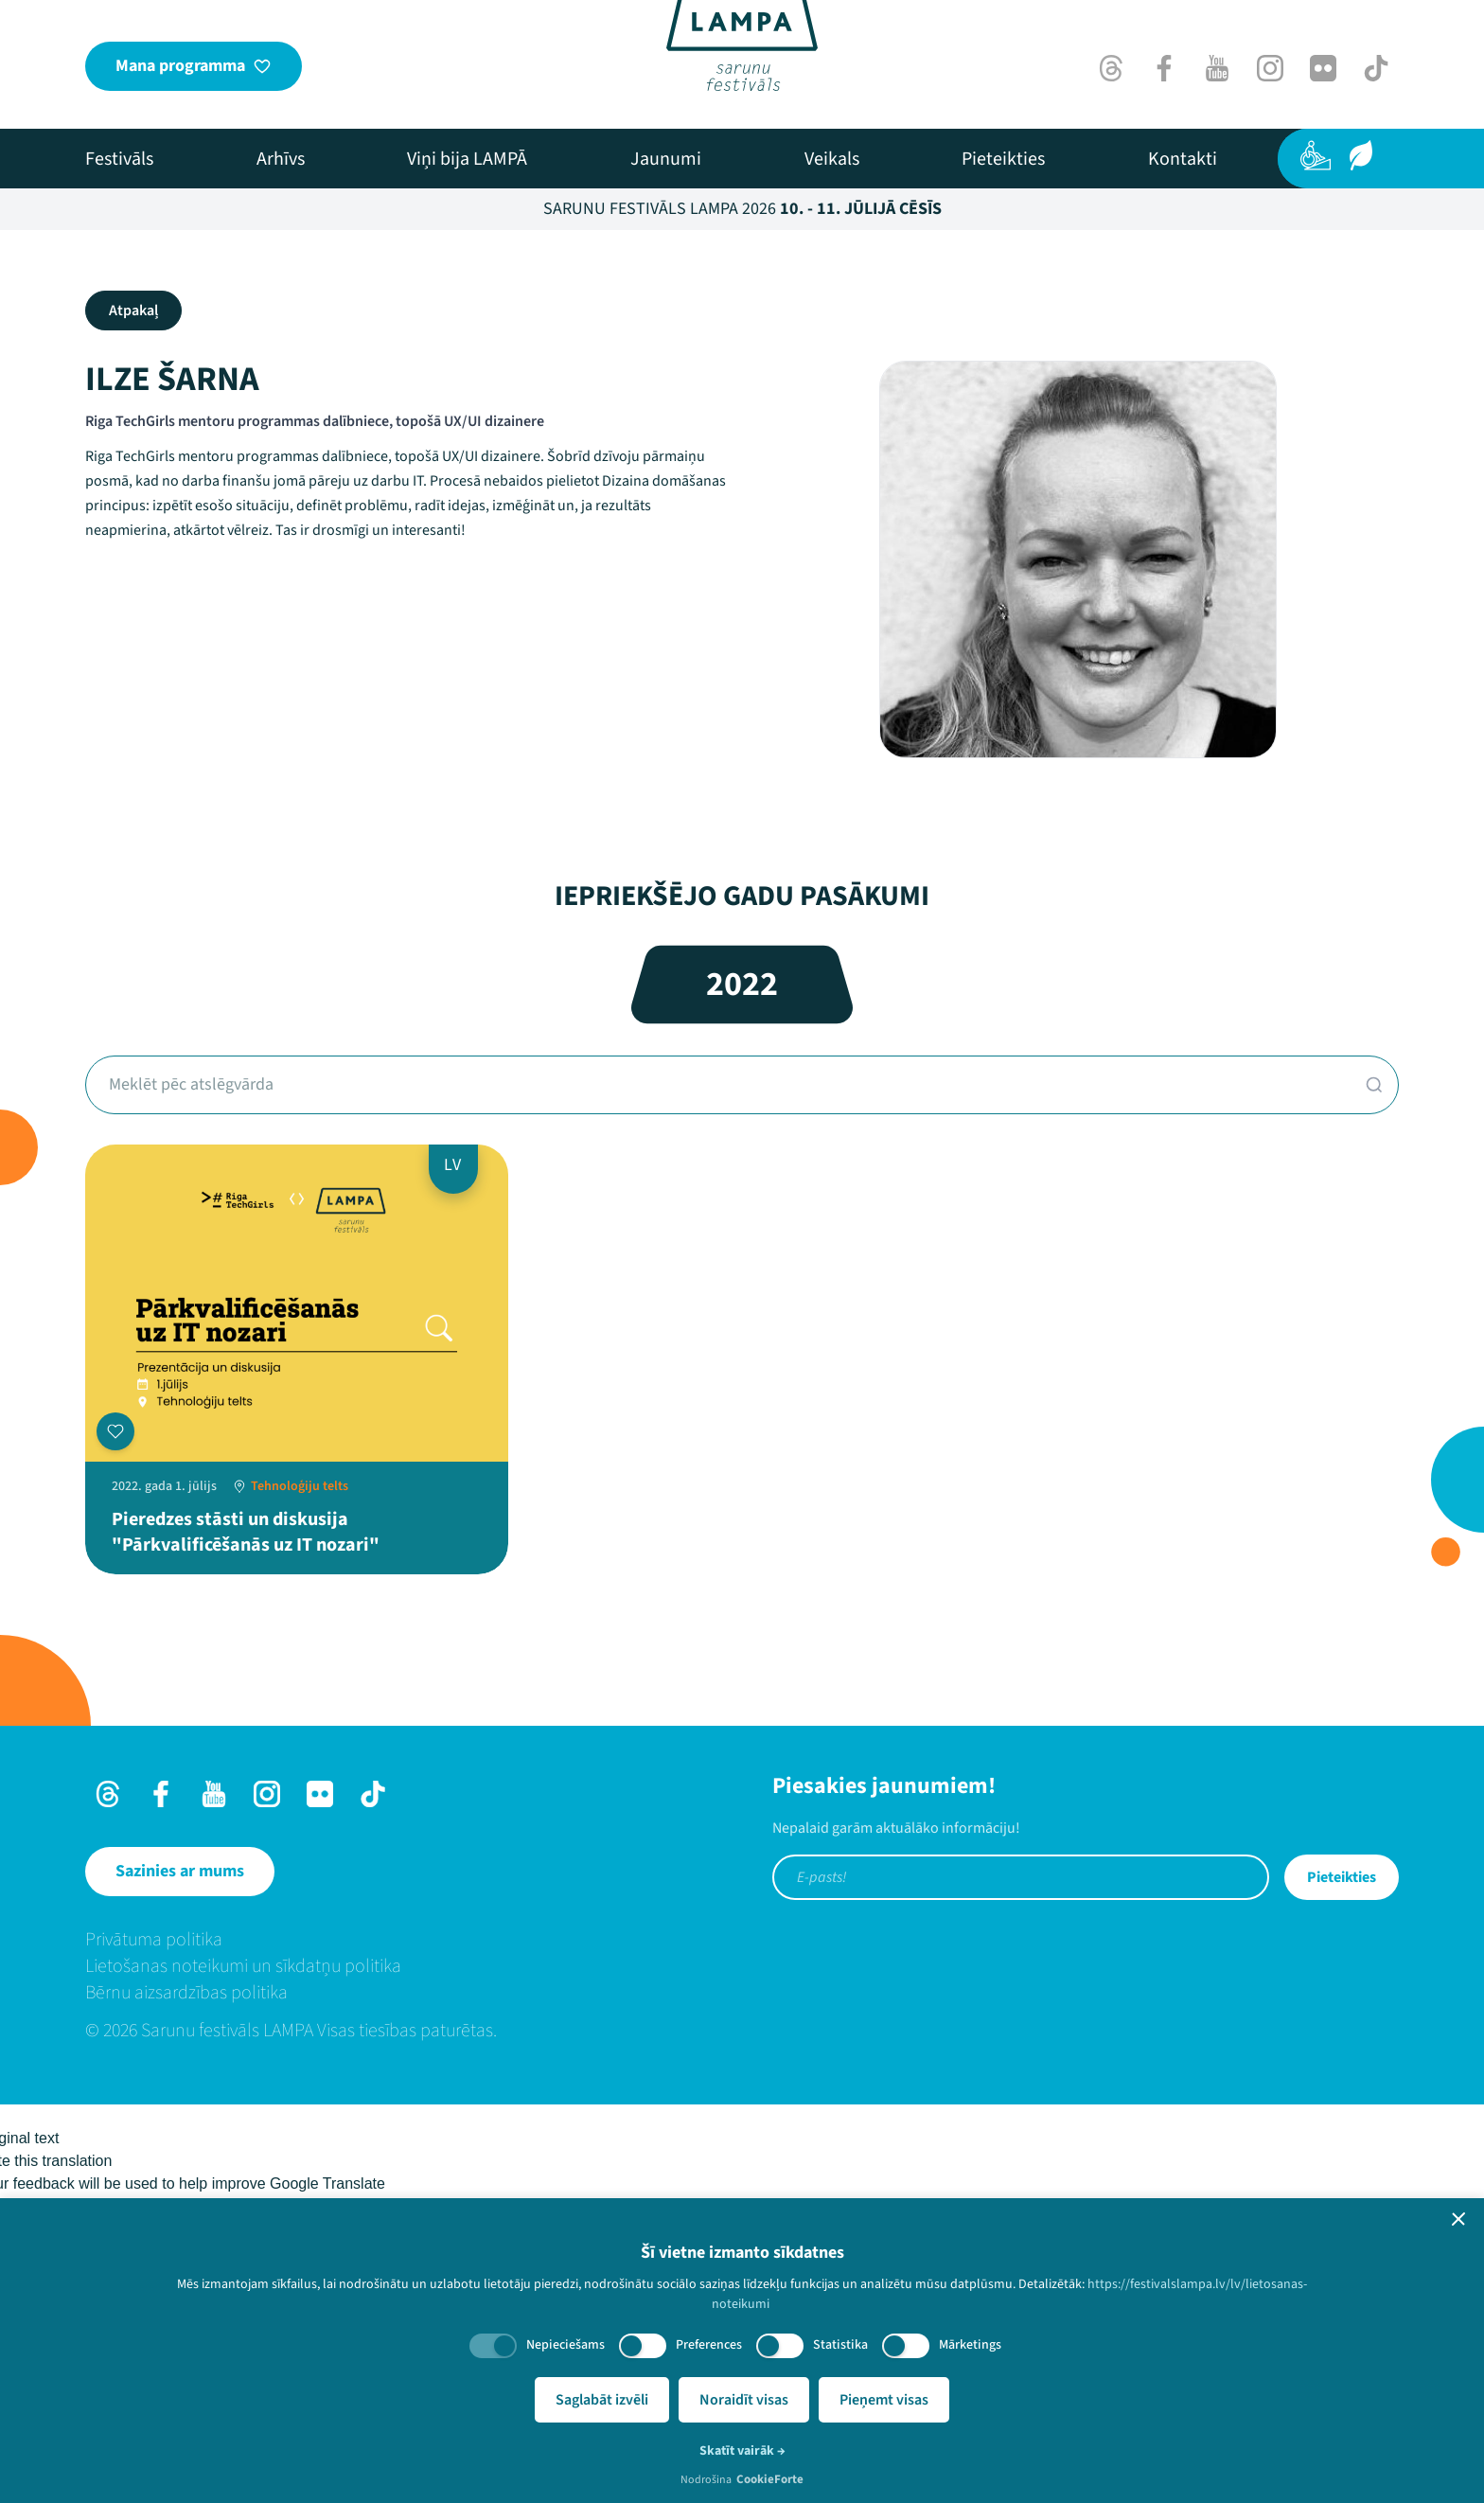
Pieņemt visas (883, 2399)
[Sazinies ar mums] (179, 1871)
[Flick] (1323, 68)
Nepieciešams (565, 2344)
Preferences (709, 2344)
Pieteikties (1341, 1877)
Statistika (840, 2344)
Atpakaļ (133, 310)
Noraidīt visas (743, 2399)
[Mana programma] (193, 66)
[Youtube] (1217, 68)
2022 (742, 984)
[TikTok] (1376, 68)
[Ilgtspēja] (1361, 155)
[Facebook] (1164, 68)
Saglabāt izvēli (602, 2399)
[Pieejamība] (1315, 155)
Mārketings (970, 2344)
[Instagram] (1270, 68)
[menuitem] (119, 159)
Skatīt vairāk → (742, 2450)
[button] (1458, 2219)
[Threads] (1111, 68)
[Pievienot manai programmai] (115, 1431)
